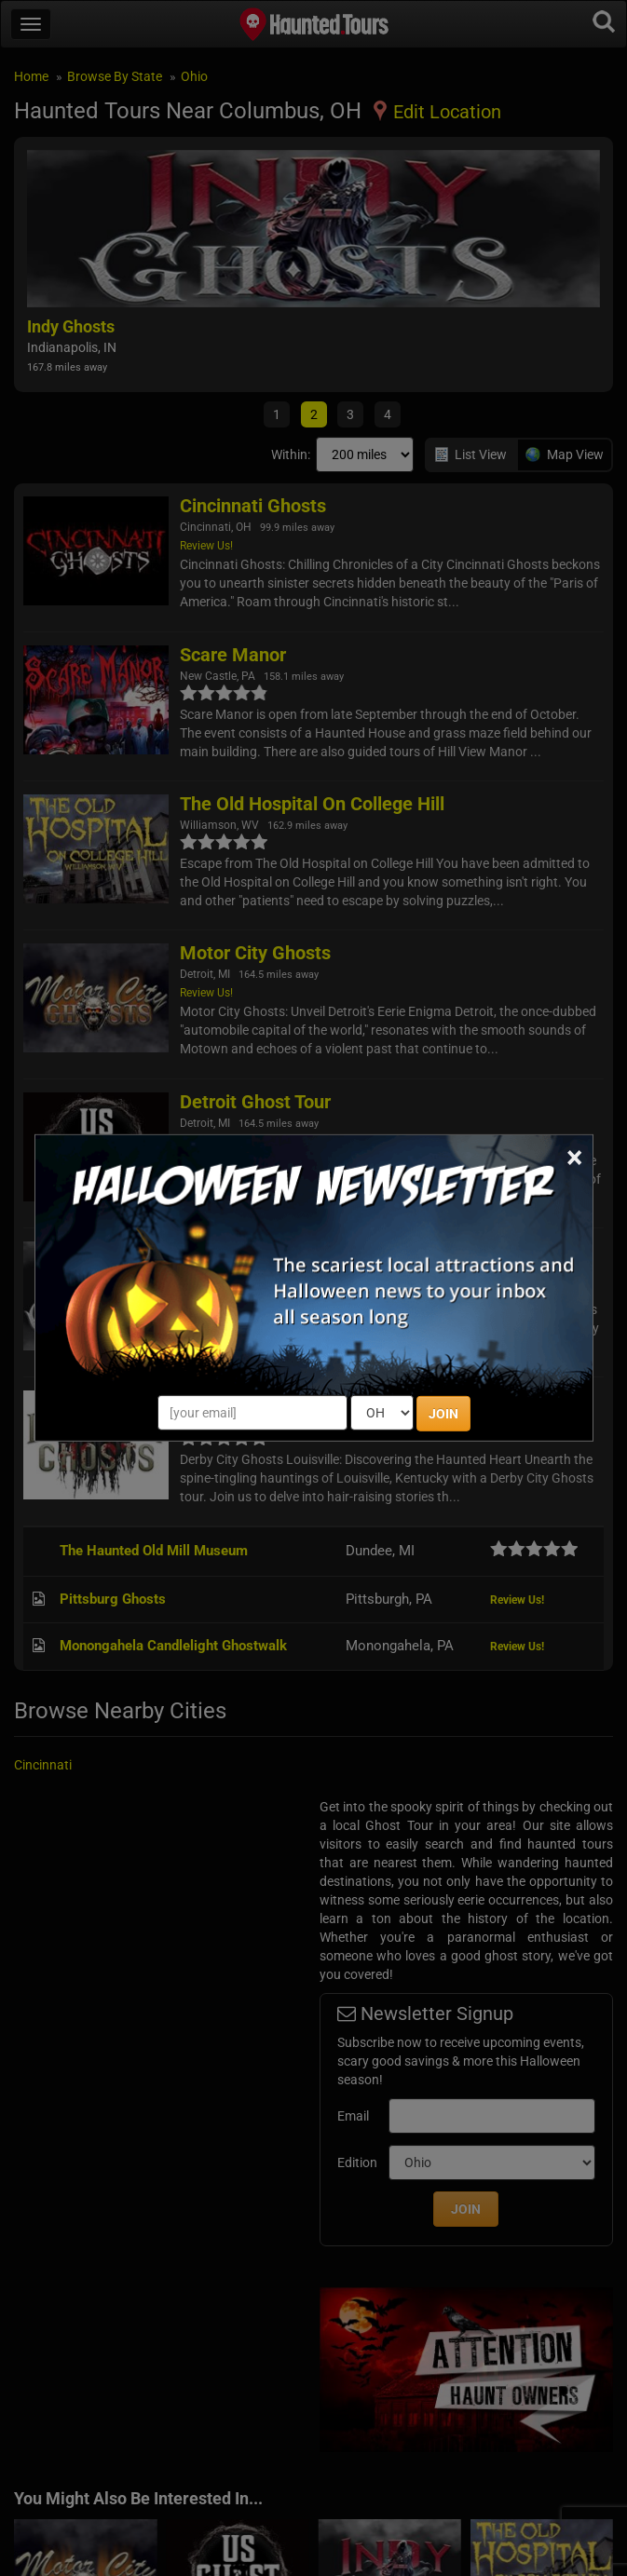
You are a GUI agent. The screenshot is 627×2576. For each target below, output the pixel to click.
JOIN (443, 1413)
